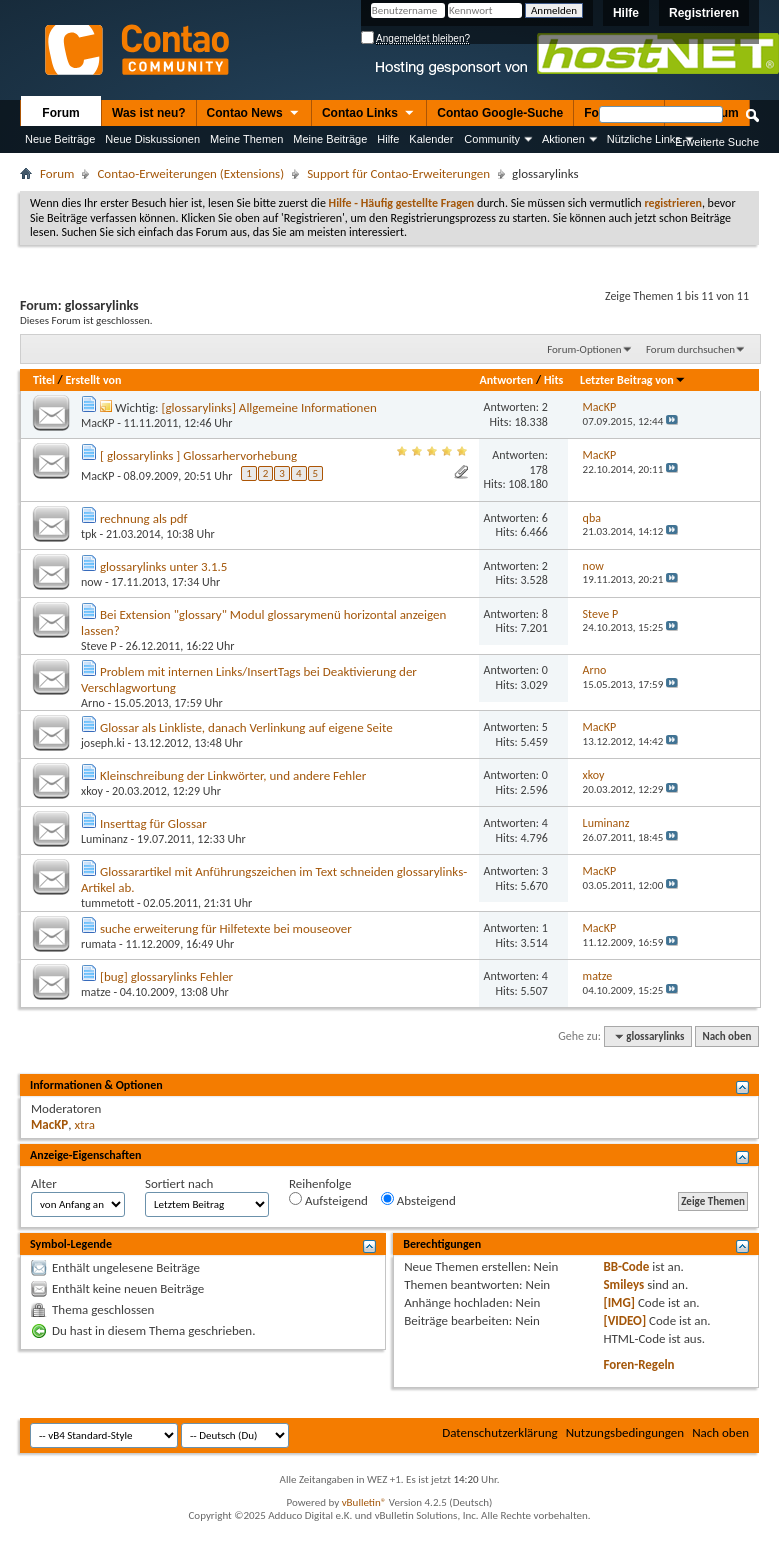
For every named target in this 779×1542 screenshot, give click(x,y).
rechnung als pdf (144, 518)
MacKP (98, 423)
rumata (98, 944)
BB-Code (626, 1266)
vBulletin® (364, 1502)
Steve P (99, 646)
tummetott (107, 903)
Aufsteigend (328, 1200)
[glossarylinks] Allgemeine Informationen (268, 407)
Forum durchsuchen (690, 349)
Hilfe (626, 13)
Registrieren (704, 13)
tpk (89, 534)
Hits (553, 380)
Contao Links (369, 114)
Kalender (431, 139)
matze (96, 992)
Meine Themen (246, 139)
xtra (84, 1124)
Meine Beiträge (330, 139)
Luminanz (104, 839)
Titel (44, 380)
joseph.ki (103, 743)
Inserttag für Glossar (153, 823)
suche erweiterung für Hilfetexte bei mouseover (226, 928)
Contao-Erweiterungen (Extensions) (190, 173)
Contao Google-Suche (500, 113)
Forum (60, 113)
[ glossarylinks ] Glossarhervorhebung (198, 455)
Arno (93, 703)
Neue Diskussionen (152, 139)
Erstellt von (93, 380)
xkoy (92, 791)
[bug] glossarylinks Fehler (166, 976)
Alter (44, 1183)
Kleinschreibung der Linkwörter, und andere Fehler (233, 775)
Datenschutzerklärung (500, 1432)
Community (492, 139)
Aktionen (563, 139)
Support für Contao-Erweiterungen (398, 173)
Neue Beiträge (60, 139)
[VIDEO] (624, 1320)
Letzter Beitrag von (633, 380)
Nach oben (726, 1036)
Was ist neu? (149, 113)
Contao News (254, 114)
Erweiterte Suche (717, 142)
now (91, 582)
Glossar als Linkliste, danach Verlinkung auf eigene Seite (246, 727)
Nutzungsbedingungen (625, 1432)
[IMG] (619, 1302)
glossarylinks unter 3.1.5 (163, 566)
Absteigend (418, 1200)
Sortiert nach (179, 1183)
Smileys (623, 1284)
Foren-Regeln (638, 1364)
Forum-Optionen (584, 349)
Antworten (506, 380)
